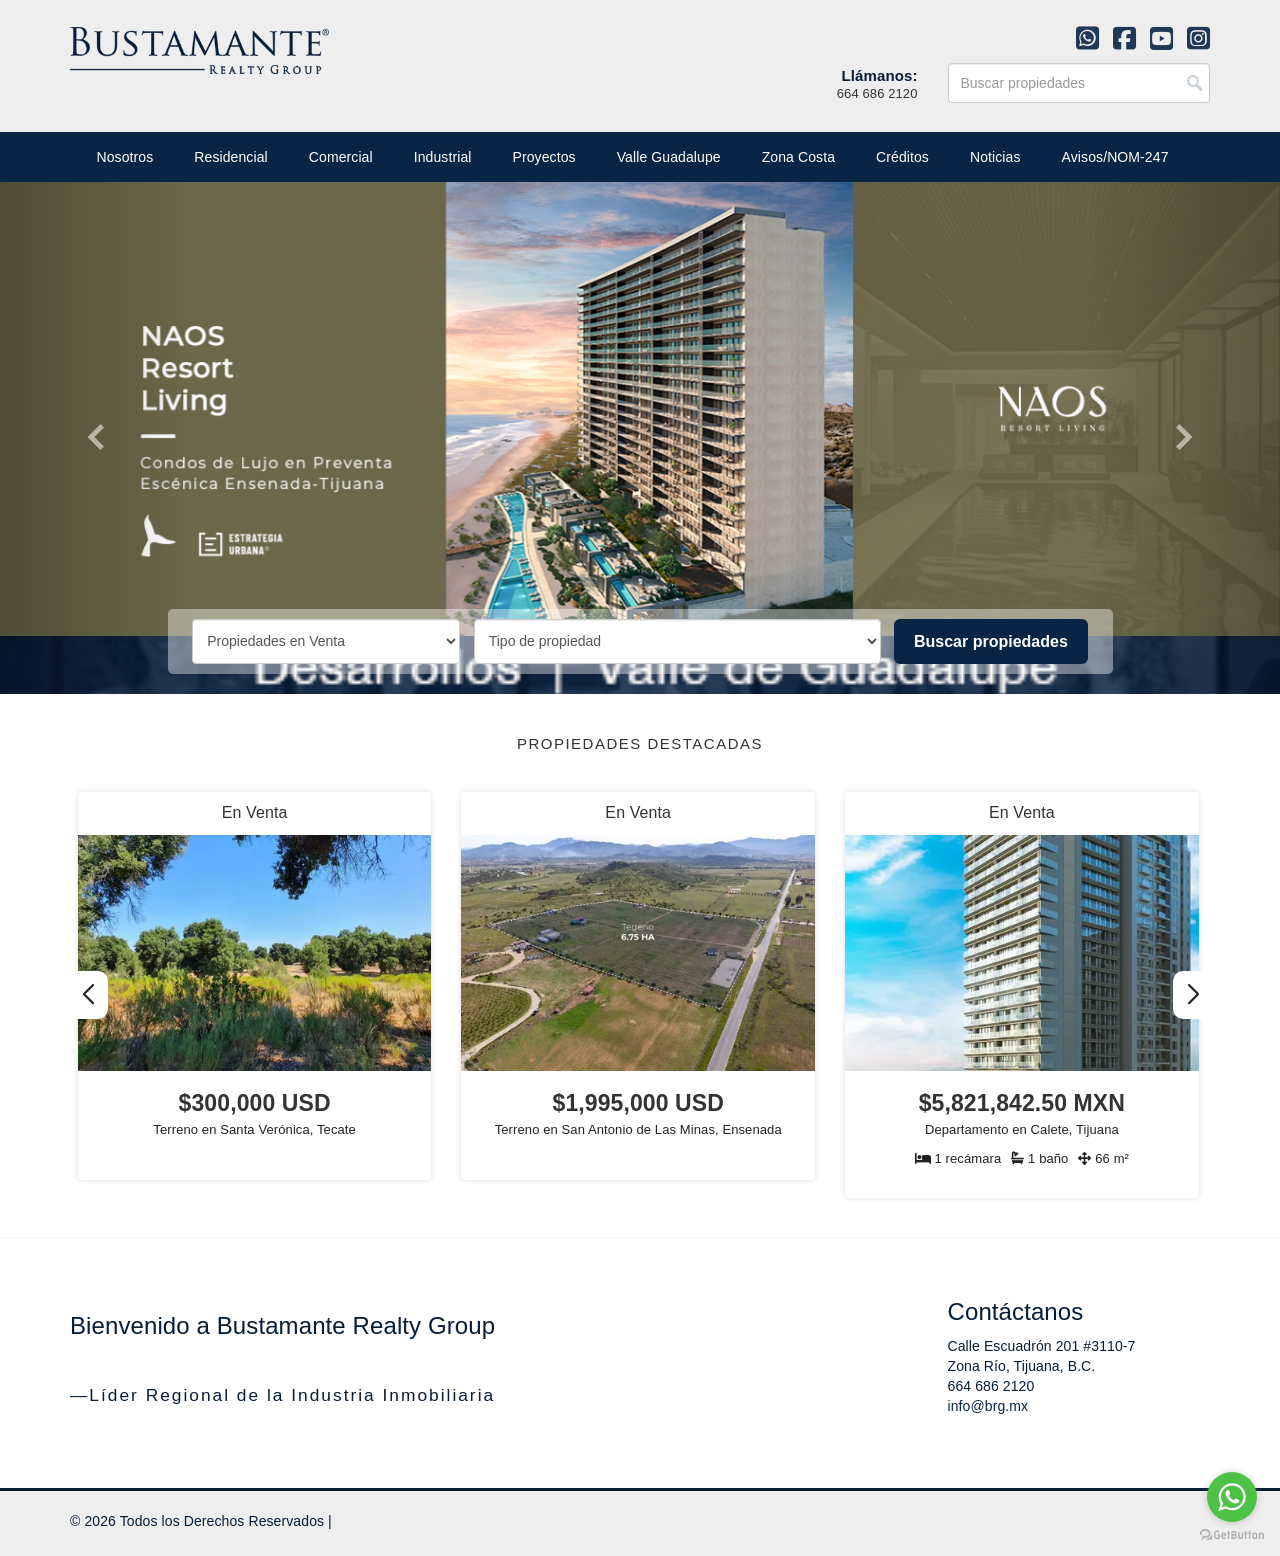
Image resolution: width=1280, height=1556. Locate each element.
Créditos (902, 157)
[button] (1192, 995)
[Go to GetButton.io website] (1232, 1535)
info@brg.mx (988, 1406)
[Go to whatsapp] (1232, 1497)
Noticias (995, 157)
